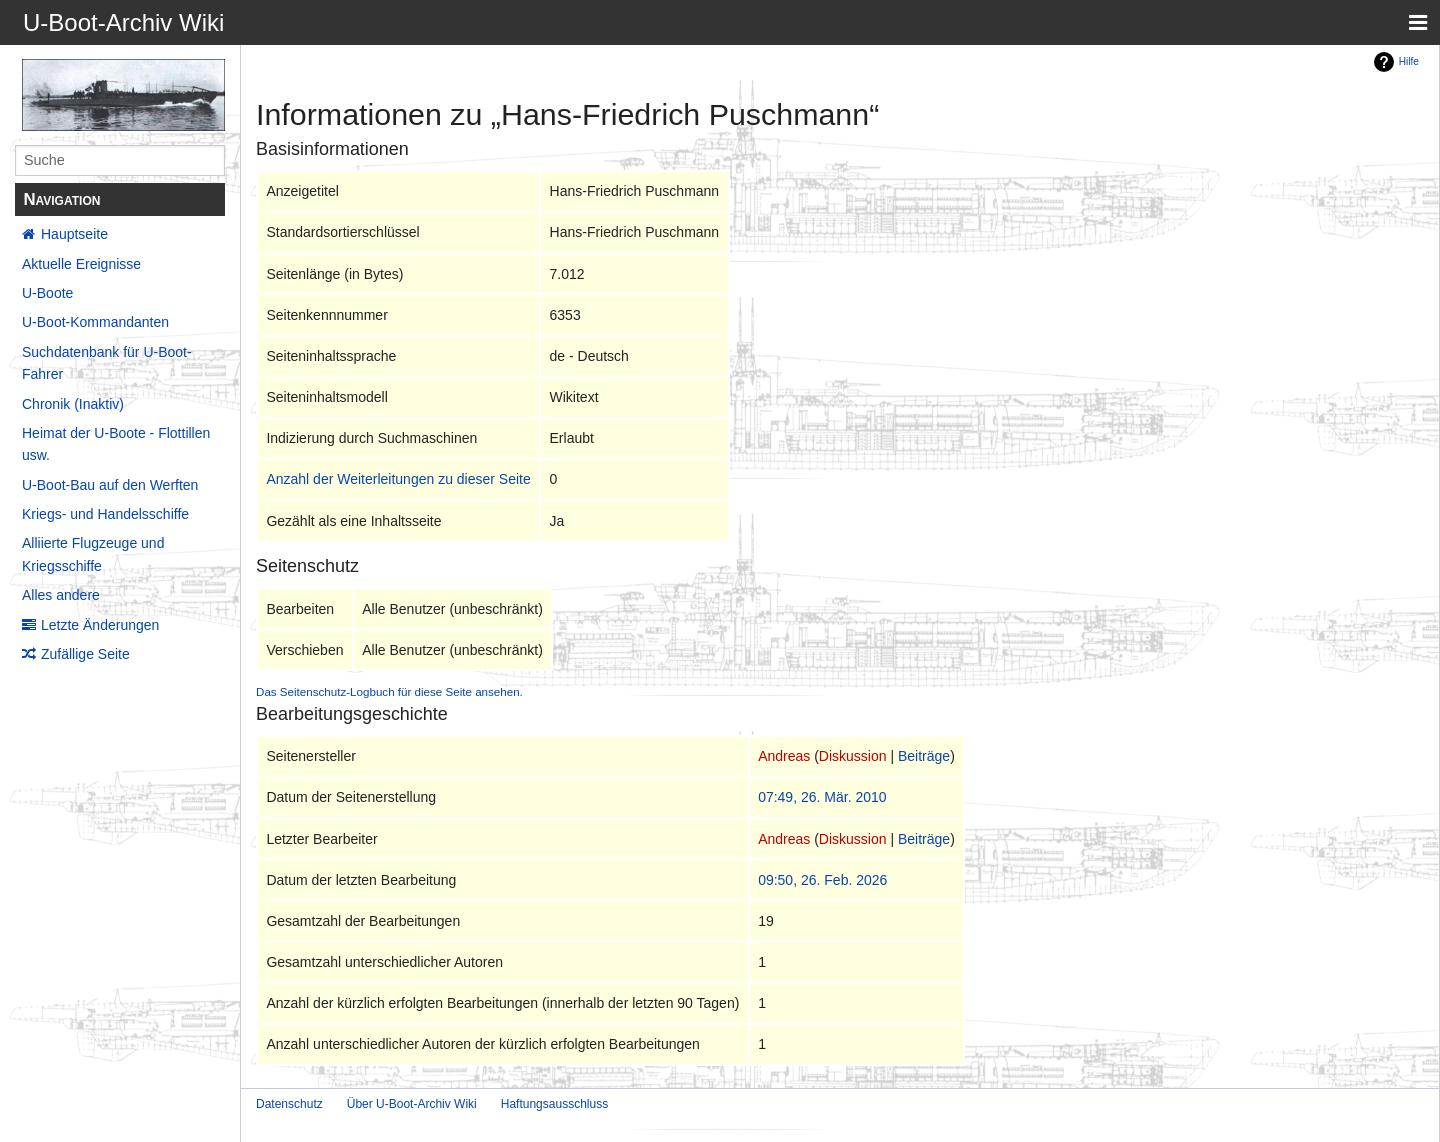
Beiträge (924, 756)
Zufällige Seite (85, 654)
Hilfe (1409, 61)
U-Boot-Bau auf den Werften (110, 485)
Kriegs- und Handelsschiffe (105, 514)
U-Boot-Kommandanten (95, 322)
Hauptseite (74, 234)
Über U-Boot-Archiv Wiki (412, 1104)
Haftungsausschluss (554, 1104)
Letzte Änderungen (100, 625)
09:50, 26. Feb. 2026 (822, 880)
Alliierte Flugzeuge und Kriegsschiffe (93, 554)
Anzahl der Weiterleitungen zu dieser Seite (398, 479)
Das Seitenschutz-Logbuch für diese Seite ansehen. (389, 691)
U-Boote (47, 293)
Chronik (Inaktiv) (73, 404)
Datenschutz (289, 1104)
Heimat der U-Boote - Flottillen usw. (116, 444)
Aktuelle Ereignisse (81, 264)
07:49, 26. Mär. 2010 (822, 797)
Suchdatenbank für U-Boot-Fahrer (107, 363)
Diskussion (853, 756)
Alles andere (61, 595)
